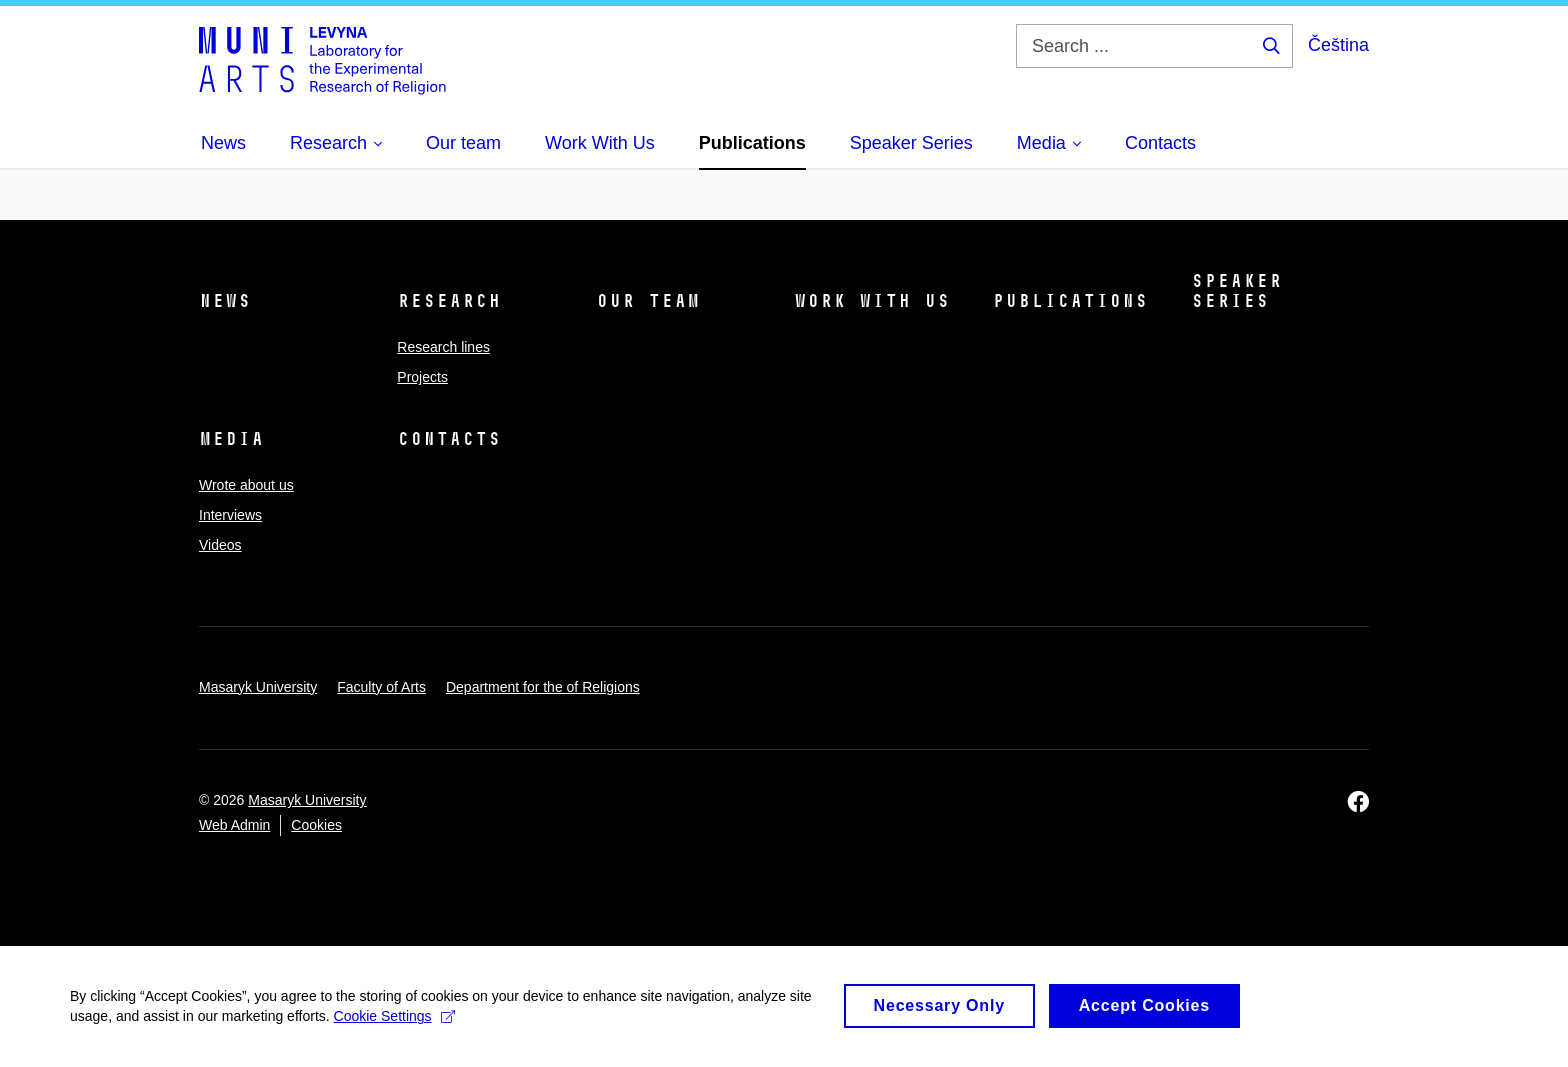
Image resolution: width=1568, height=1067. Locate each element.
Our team (648, 301)
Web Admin (234, 825)
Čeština (1338, 45)
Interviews (230, 515)
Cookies (316, 825)
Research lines (443, 347)
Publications (1070, 301)
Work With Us (872, 301)
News (225, 301)
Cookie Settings (394, 1024)
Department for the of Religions (543, 687)
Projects (422, 377)
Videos (220, 545)
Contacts (449, 439)
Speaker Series (1236, 291)
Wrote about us (246, 485)
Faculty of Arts (381, 687)
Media (231, 439)
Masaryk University (258, 687)
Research (449, 301)
